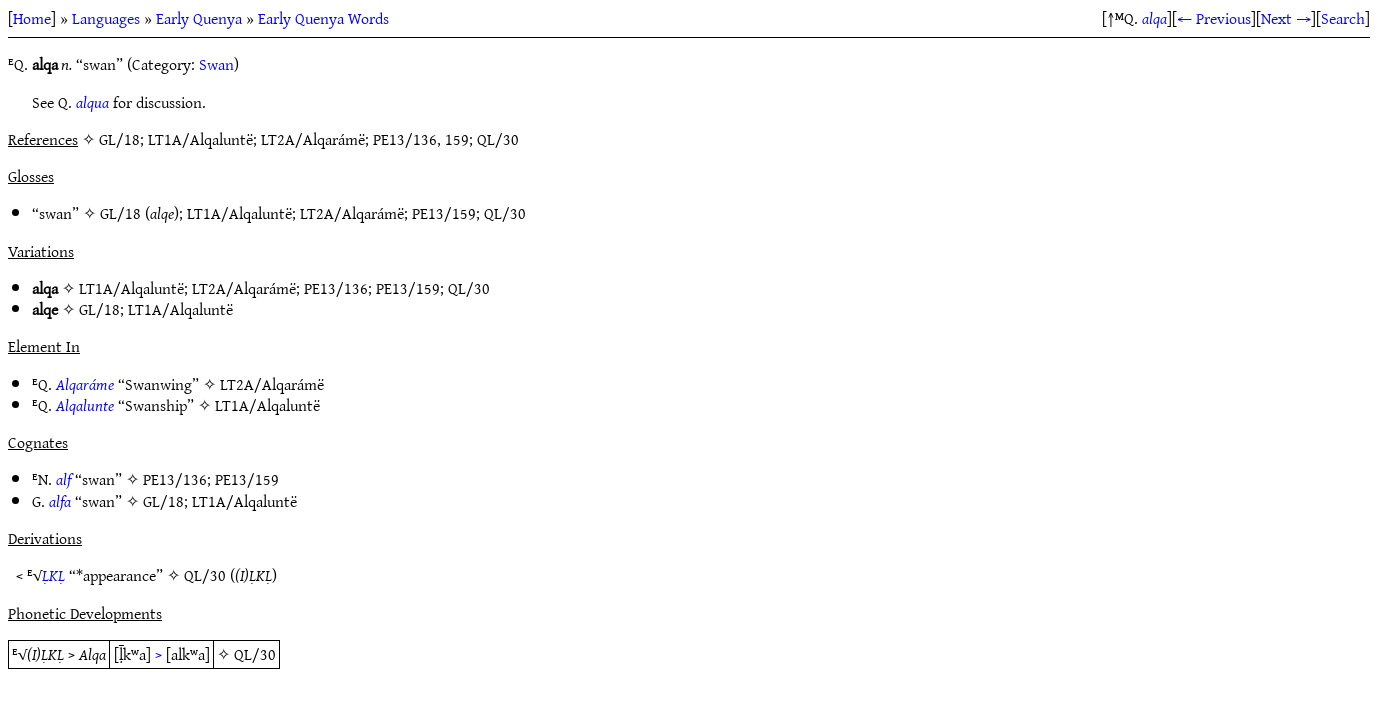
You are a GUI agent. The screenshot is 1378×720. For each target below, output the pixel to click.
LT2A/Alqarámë (352, 213)
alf (63, 479)
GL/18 (120, 213)
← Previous (1214, 18)
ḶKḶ (53, 575)
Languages (106, 18)
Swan (216, 64)
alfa (60, 501)
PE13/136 (336, 288)
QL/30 (505, 213)
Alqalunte (85, 405)
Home (32, 18)
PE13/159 (444, 213)
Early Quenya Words (323, 18)
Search (1343, 18)
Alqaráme (85, 384)
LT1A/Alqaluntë (239, 213)
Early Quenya (199, 18)
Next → (1286, 18)
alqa (1154, 18)
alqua (92, 102)
